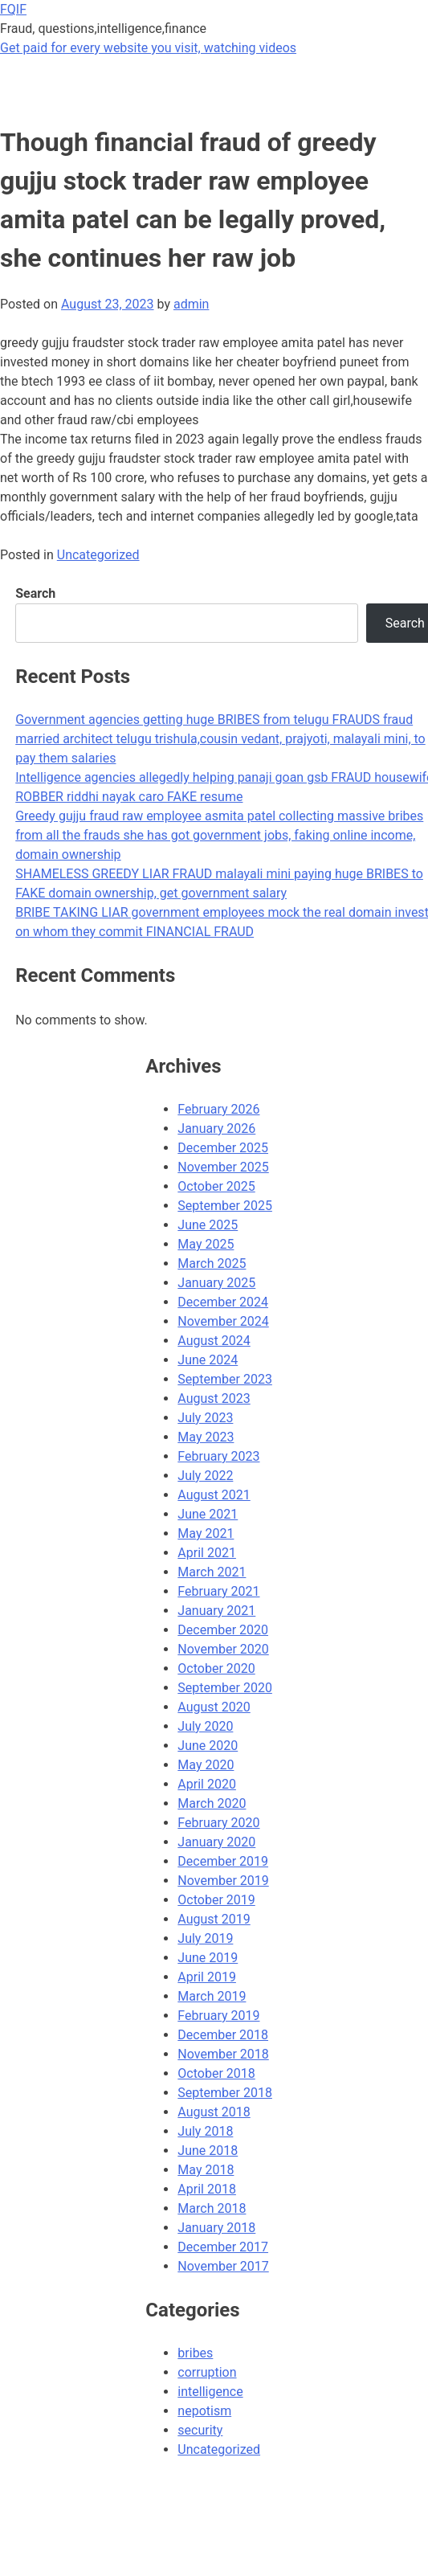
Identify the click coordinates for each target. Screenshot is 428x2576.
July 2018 (205, 2131)
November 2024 (222, 1321)
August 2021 (213, 1495)
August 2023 (213, 1398)
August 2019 (213, 1919)
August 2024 (213, 1340)
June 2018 (207, 2150)
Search (35, 593)
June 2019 (207, 1957)
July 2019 (205, 1938)
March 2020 (211, 1803)
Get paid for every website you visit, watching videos (148, 47)
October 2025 (216, 1186)
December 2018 (222, 2034)
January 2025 (216, 1282)
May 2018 (205, 2169)
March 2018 (211, 2208)
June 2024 (207, 1360)
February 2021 (218, 1591)
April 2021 (206, 1552)
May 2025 (205, 1244)
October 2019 (216, 1899)
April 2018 (206, 2189)
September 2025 (224, 1205)
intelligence (210, 2391)
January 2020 (216, 1842)
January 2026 (216, 1128)
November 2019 (222, 1880)
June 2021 (207, 1514)
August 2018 (213, 2112)
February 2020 (218, 1822)
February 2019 (218, 2015)
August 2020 (213, 1707)
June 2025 (207, 1225)
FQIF (13, 9)
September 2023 (224, 1379)
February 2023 (218, 1456)
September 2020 (224, 1687)
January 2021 (216, 1610)
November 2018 (222, 2054)
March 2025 (211, 1263)
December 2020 (222, 1630)
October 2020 (216, 1668)
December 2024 (222, 1302)
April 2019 (206, 1977)
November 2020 (222, 1649)
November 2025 (222, 1167)
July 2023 (205, 1417)
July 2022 (205, 1475)
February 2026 (218, 1109)
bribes (195, 2353)
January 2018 (216, 2227)
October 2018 (216, 2073)
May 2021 (205, 1533)
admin (191, 304)
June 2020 (207, 1745)
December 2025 (222, 1147)
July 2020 (205, 1726)
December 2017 (222, 2247)
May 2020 (205, 1765)
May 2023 (205, 1437)
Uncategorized (98, 554)
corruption (206, 2372)
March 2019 (211, 1996)
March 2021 (211, 1572)
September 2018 (224, 2092)
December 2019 (222, 1861)
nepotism (204, 2411)
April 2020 (206, 1784)
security (199, 2430)
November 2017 (222, 2266)
